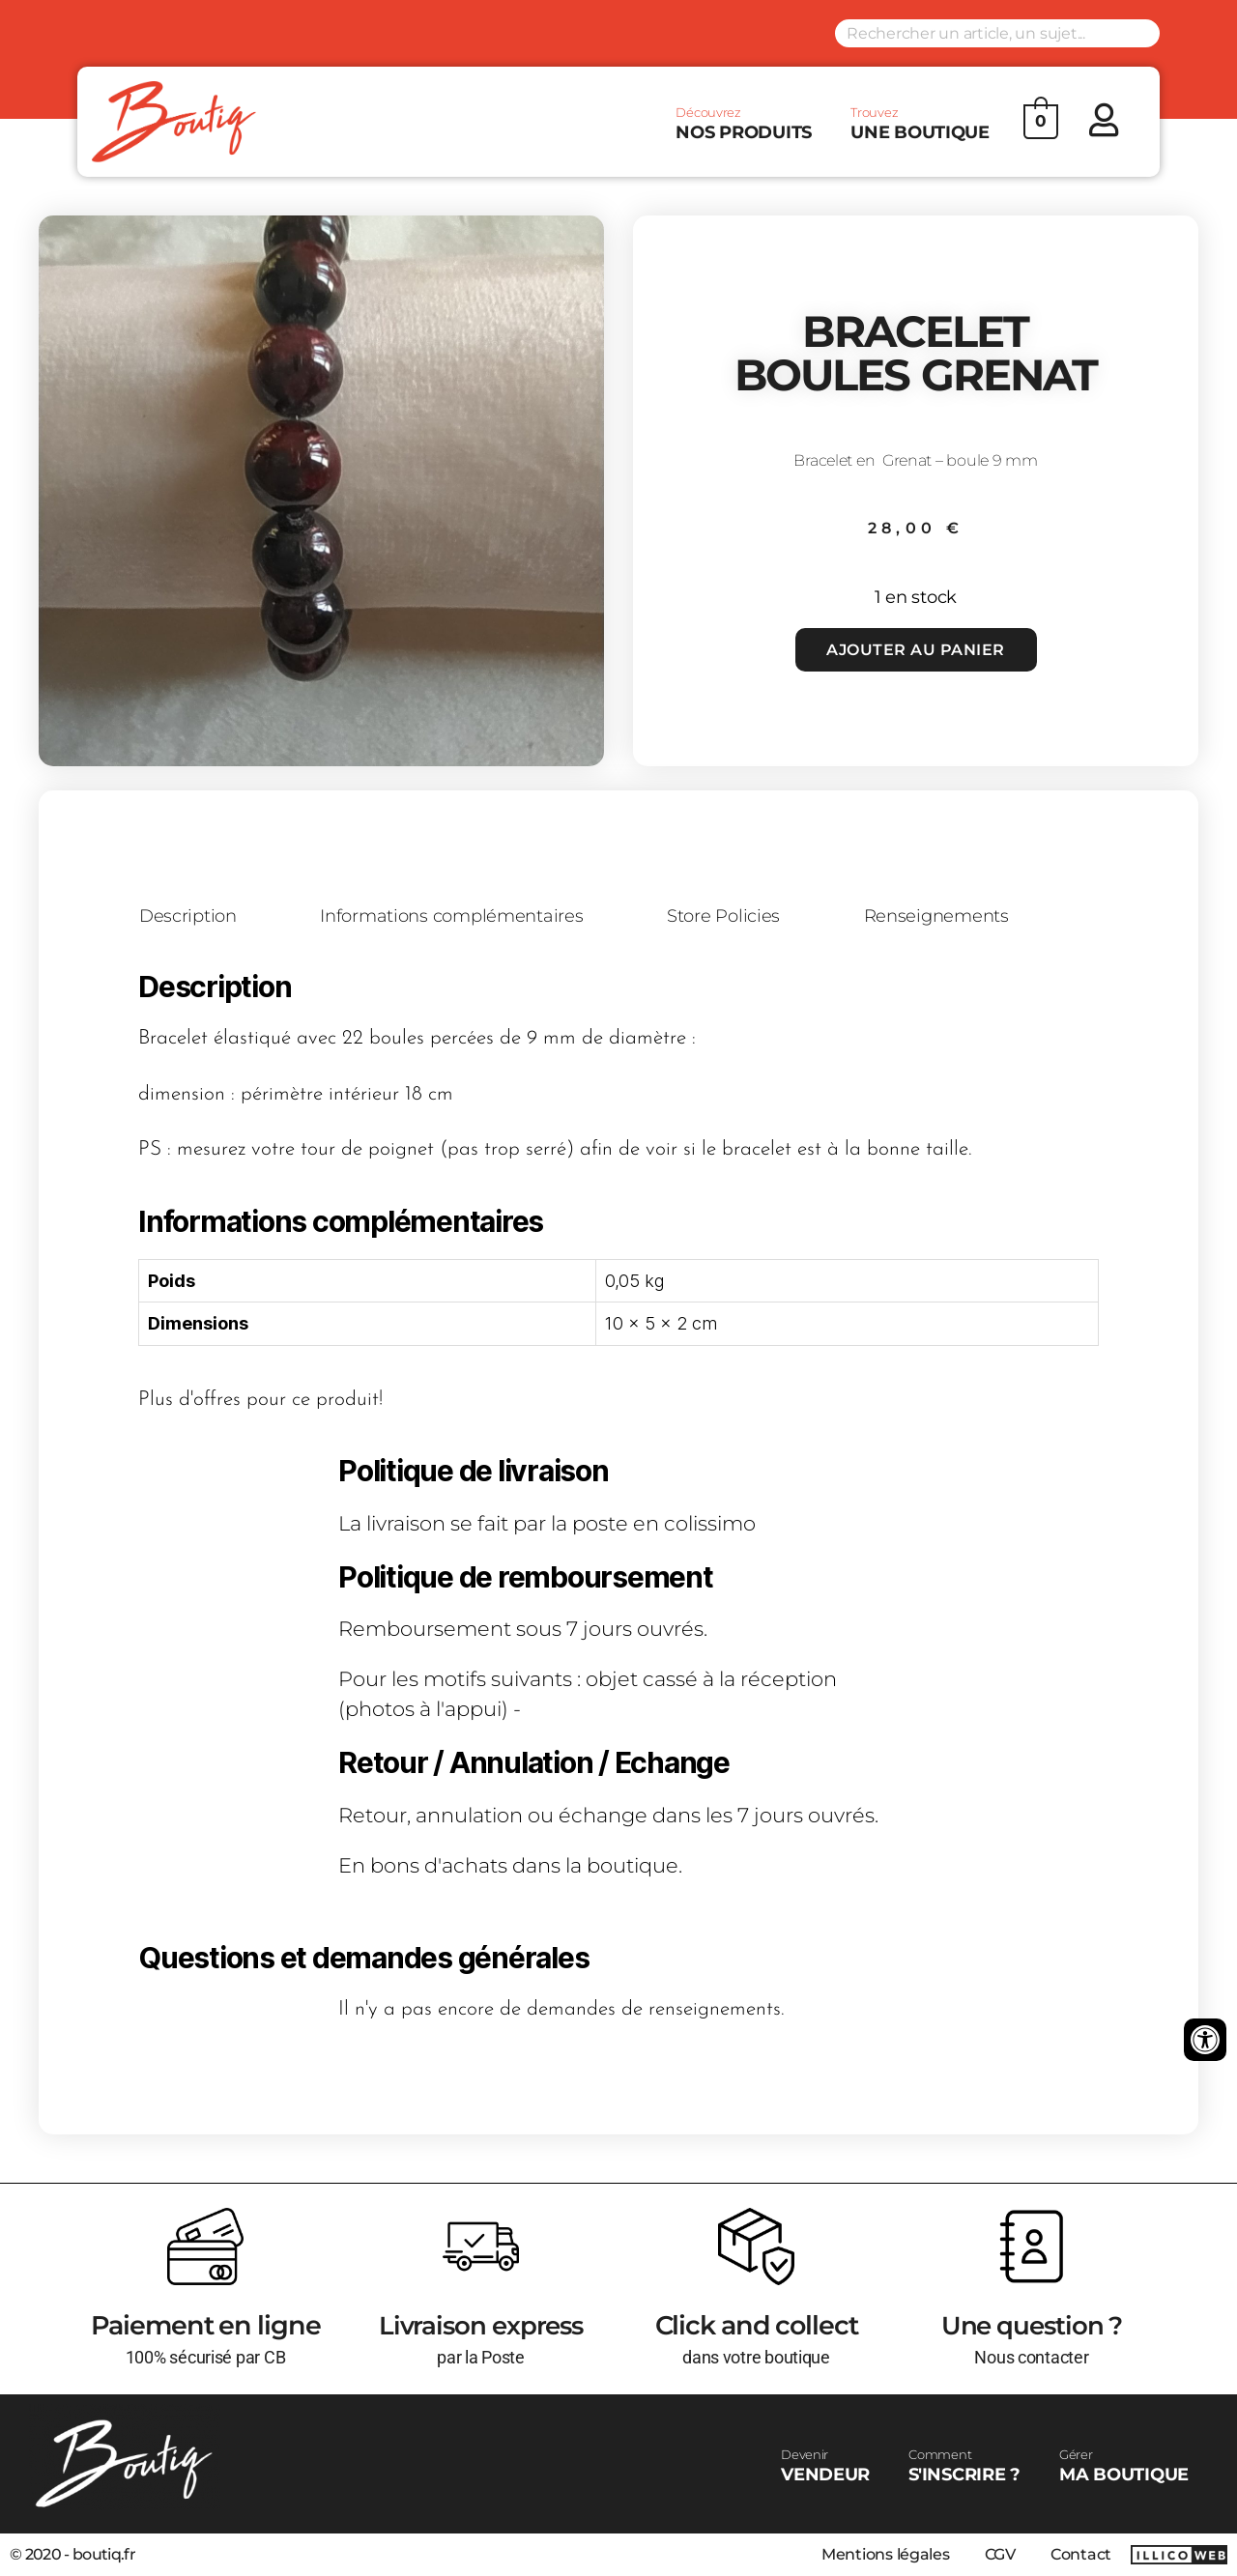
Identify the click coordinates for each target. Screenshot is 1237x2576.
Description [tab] (189, 917)
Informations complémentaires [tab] (454, 917)
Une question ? (1031, 2325)
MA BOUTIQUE (1124, 2466)
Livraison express (481, 2325)
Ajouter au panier (915, 650)
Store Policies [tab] (727, 917)
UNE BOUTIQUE (920, 123)
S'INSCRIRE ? (964, 2466)
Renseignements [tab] (941, 917)
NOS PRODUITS (744, 123)
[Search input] (997, 33)
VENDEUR (825, 2466)
